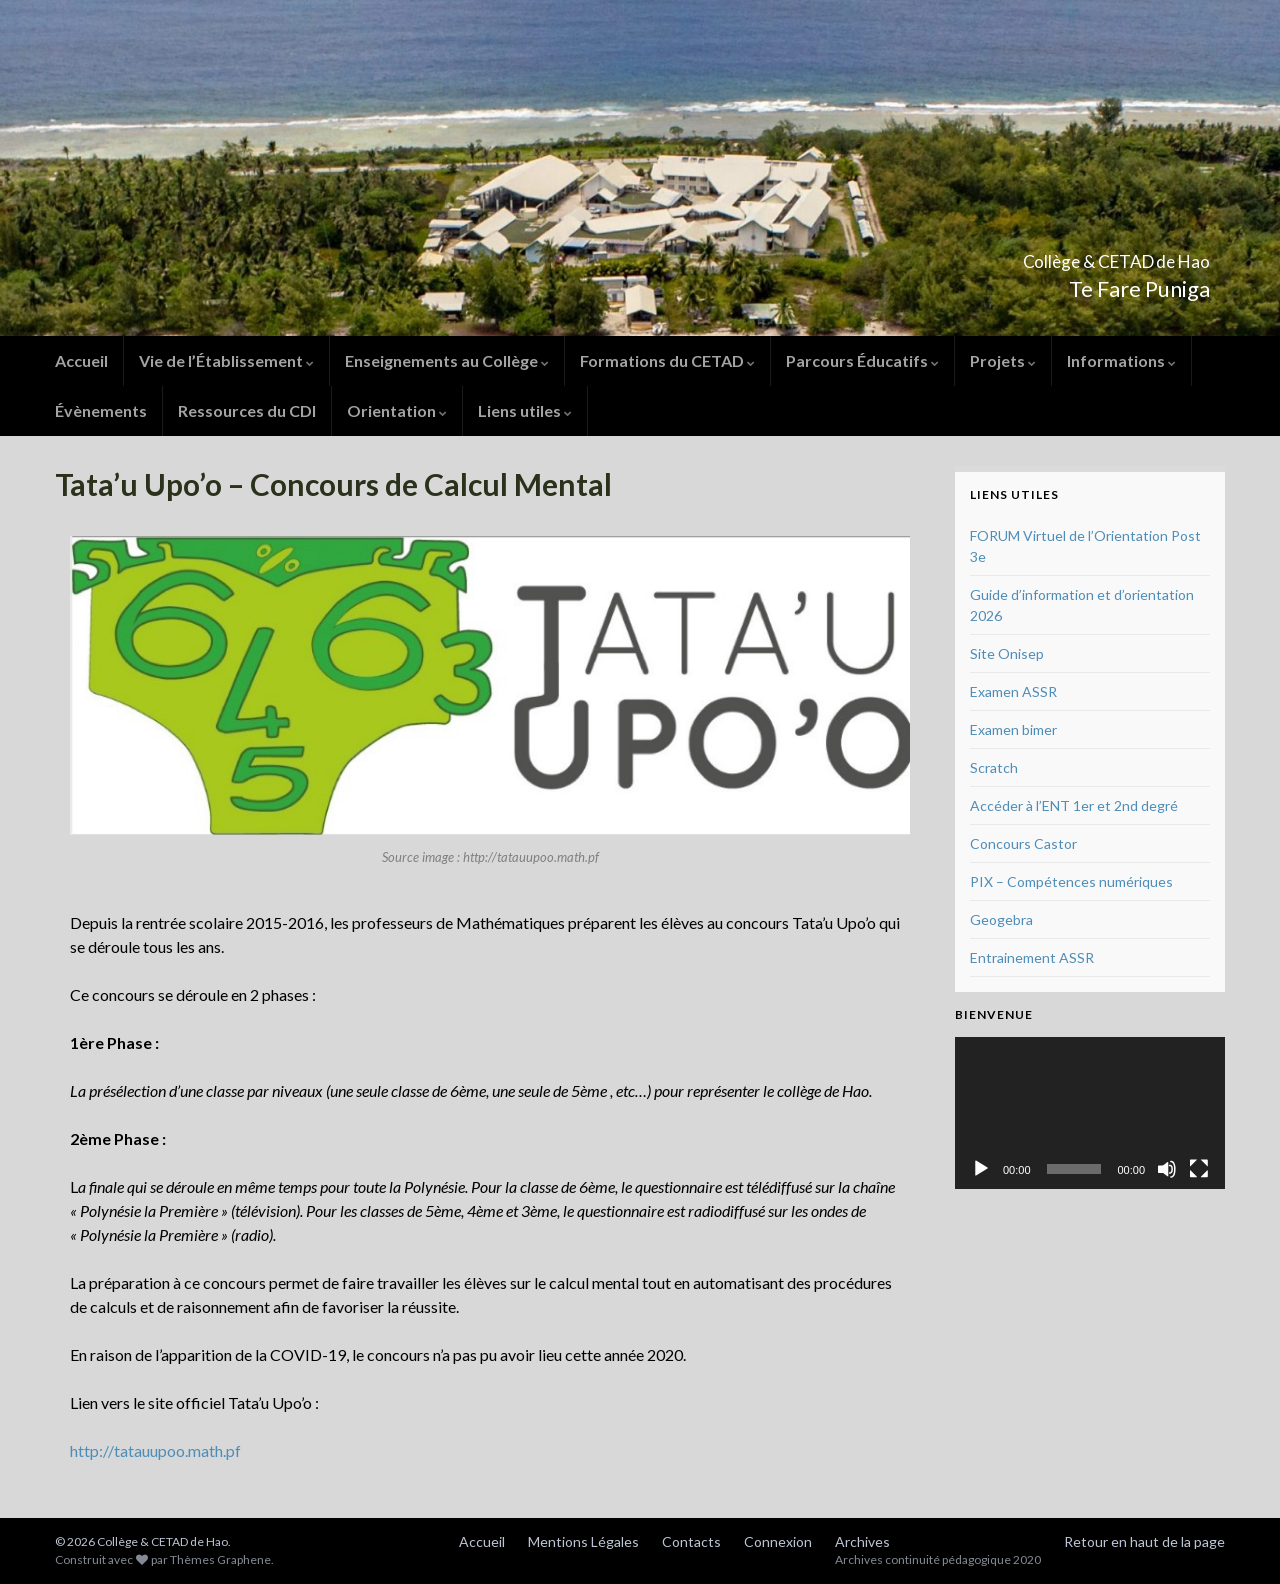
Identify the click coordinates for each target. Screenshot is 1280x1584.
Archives (862, 1541)
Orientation (397, 410)
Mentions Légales (583, 1541)
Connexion (778, 1541)
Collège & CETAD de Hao (1048, 255)
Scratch (994, 767)
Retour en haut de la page (1144, 1541)
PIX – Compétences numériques (1071, 881)
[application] (1090, 1113)
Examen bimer (1013, 729)
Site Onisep (1007, 653)
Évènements (101, 410)
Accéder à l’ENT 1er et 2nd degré (1074, 805)
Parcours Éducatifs (862, 360)
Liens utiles (525, 410)
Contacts (691, 1541)
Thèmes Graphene (220, 1559)
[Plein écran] (1199, 1169)
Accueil (81, 360)
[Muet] (1167, 1169)
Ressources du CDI (247, 410)
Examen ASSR (1013, 691)
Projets (1003, 360)
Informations (1121, 360)
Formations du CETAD (667, 360)
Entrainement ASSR (1032, 957)
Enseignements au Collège (447, 360)
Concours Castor (1023, 843)
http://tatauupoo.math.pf (155, 1450)
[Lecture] (981, 1169)
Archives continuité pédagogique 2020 (938, 1559)
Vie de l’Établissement (226, 360)
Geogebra (1001, 919)
